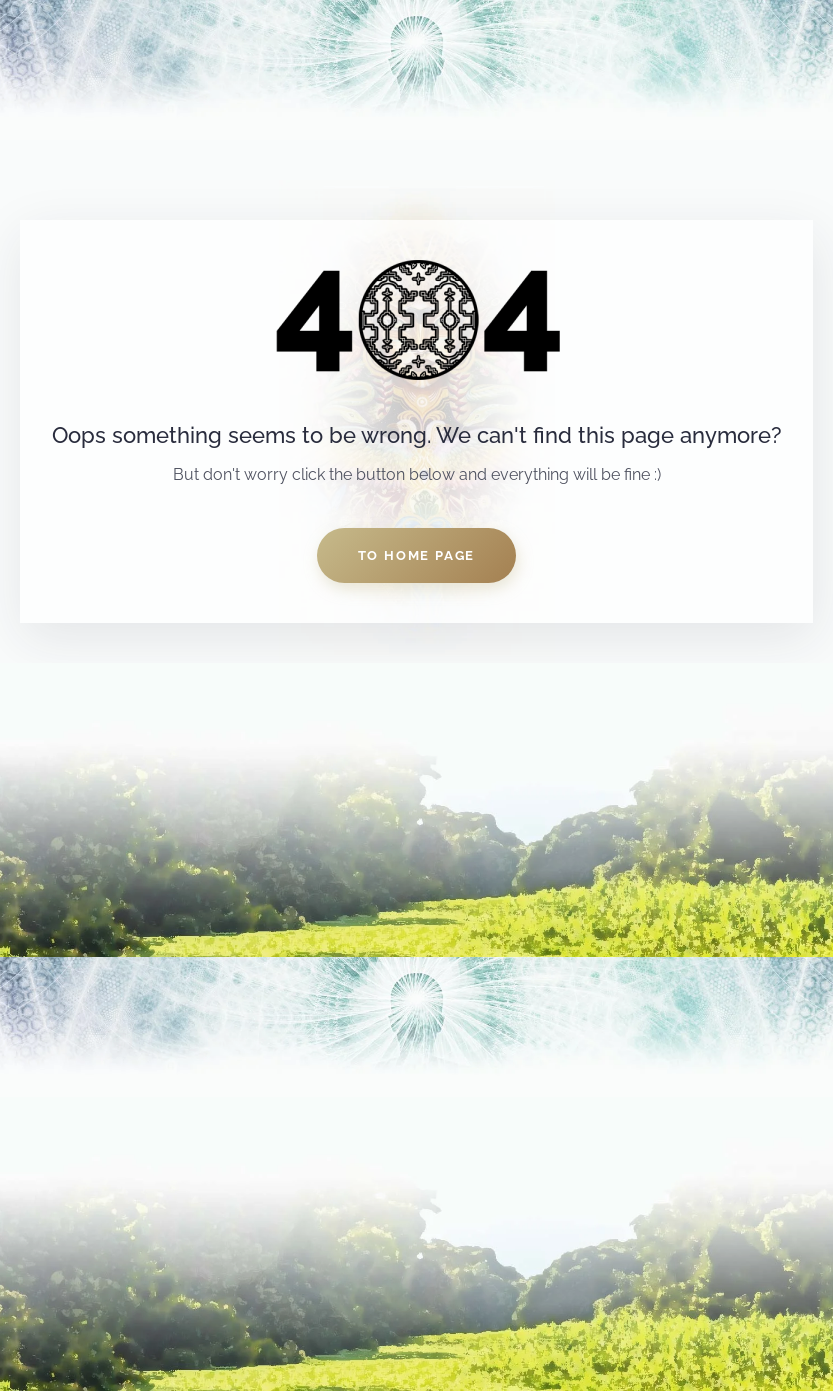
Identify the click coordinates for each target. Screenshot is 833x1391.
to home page (417, 555)
